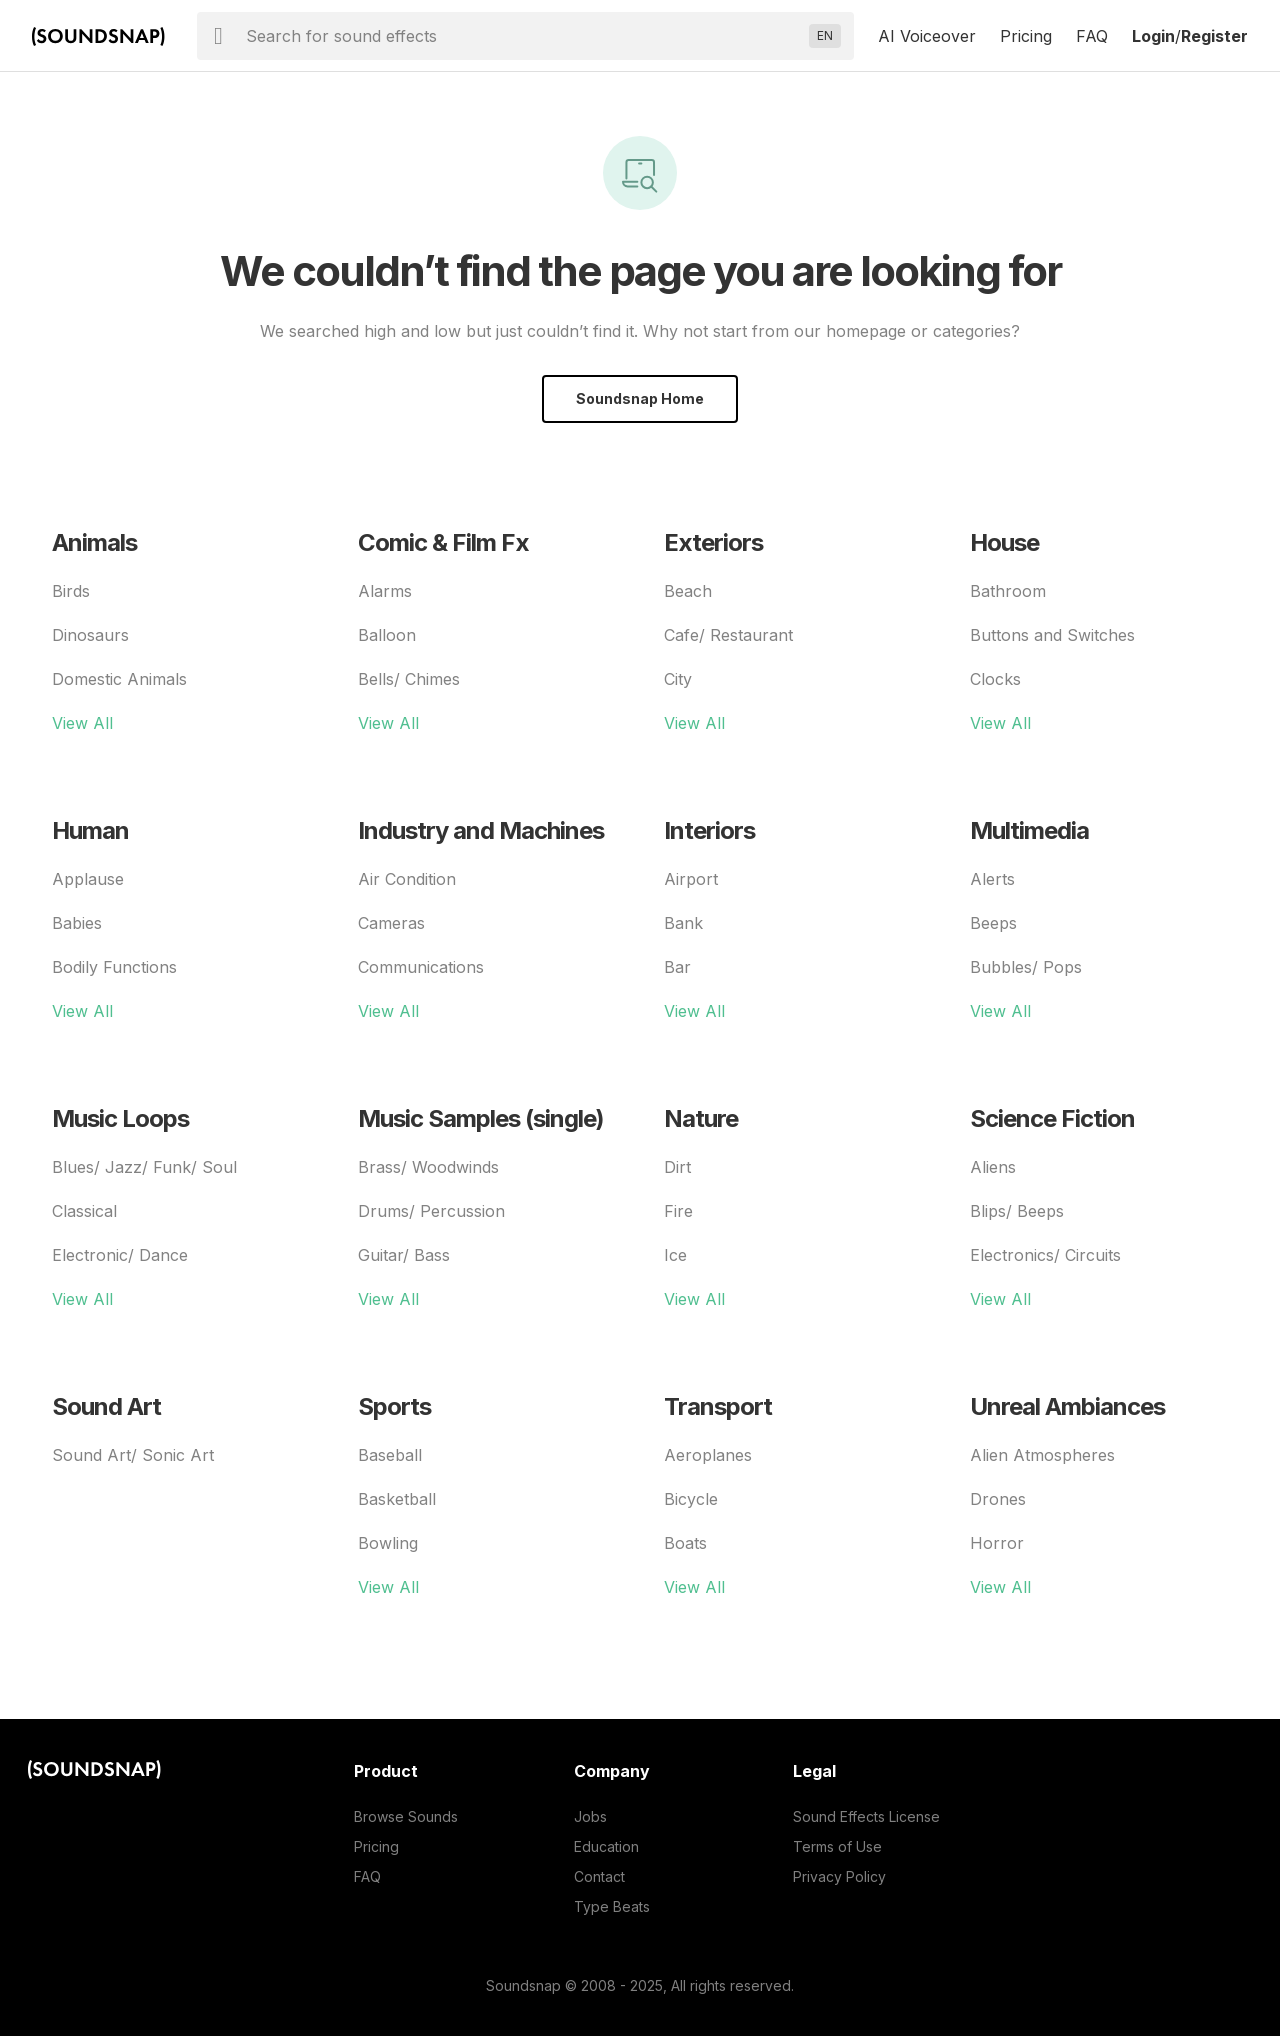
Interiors (709, 830)
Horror (997, 1543)
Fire (678, 1211)
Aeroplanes (708, 1455)
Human (90, 830)
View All (82, 723)
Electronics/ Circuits (1045, 1255)
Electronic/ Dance (120, 1255)
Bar (677, 967)
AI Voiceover (927, 36)
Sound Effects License (866, 1816)
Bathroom (1008, 591)
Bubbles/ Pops (1026, 967)
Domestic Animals (119, 679)
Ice (675, 1255)
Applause (88, 879)
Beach (688, 591)
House (1004, 542)
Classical (84, 1211)
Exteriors (713, 542)
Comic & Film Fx (443, 542)
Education (606, 1846)
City (678, 679)
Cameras (391, 923)
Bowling (388, 1543)
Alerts (992, 879)
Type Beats (612, 1906)
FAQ (1092, 36)
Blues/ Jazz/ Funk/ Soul (144, 1167)
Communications (421, 967)
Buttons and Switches (1052, 635)
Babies (77, 923)
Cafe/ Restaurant (728, 635)
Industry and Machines (481, 830)
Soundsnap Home (640, 398)
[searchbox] (523, 36)
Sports (394, 1406)
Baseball (390, 1455)
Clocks (995, 679)
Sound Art (106, 1406)
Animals (94, 542)
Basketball (397, 1499)
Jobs (590, 1816)
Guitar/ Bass (404, 1255)
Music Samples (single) (481, 1118)
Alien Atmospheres (1042, 1455)
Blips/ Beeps (1017, 1211)
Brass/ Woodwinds (428, 1167)
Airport (691, 879)
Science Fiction (1052, 1118)
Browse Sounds (406, 1816)
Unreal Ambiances (1067, 1406)
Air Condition (407, 879)
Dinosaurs (90, 635)
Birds (71, 591)
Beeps (993, 923)
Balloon (387, 635)
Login (1153, 36)
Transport (718, 1406)
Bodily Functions (114, 967)
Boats (685, 1543)
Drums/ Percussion (431, 1211)
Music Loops (120, 1118)
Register (1214, 36)
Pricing (1026, 36)
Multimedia (1029, 830)
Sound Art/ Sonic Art (133, 1455)
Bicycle (691, 1499)
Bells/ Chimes (409, 679)
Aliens (993, 1167)
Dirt (677, 1167)
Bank (683, 923)
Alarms (385, 591)
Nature (701, 1118)
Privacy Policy (839, 1876)
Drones (998, 1499)
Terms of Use (837, 1846)
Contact (599, 1876)
